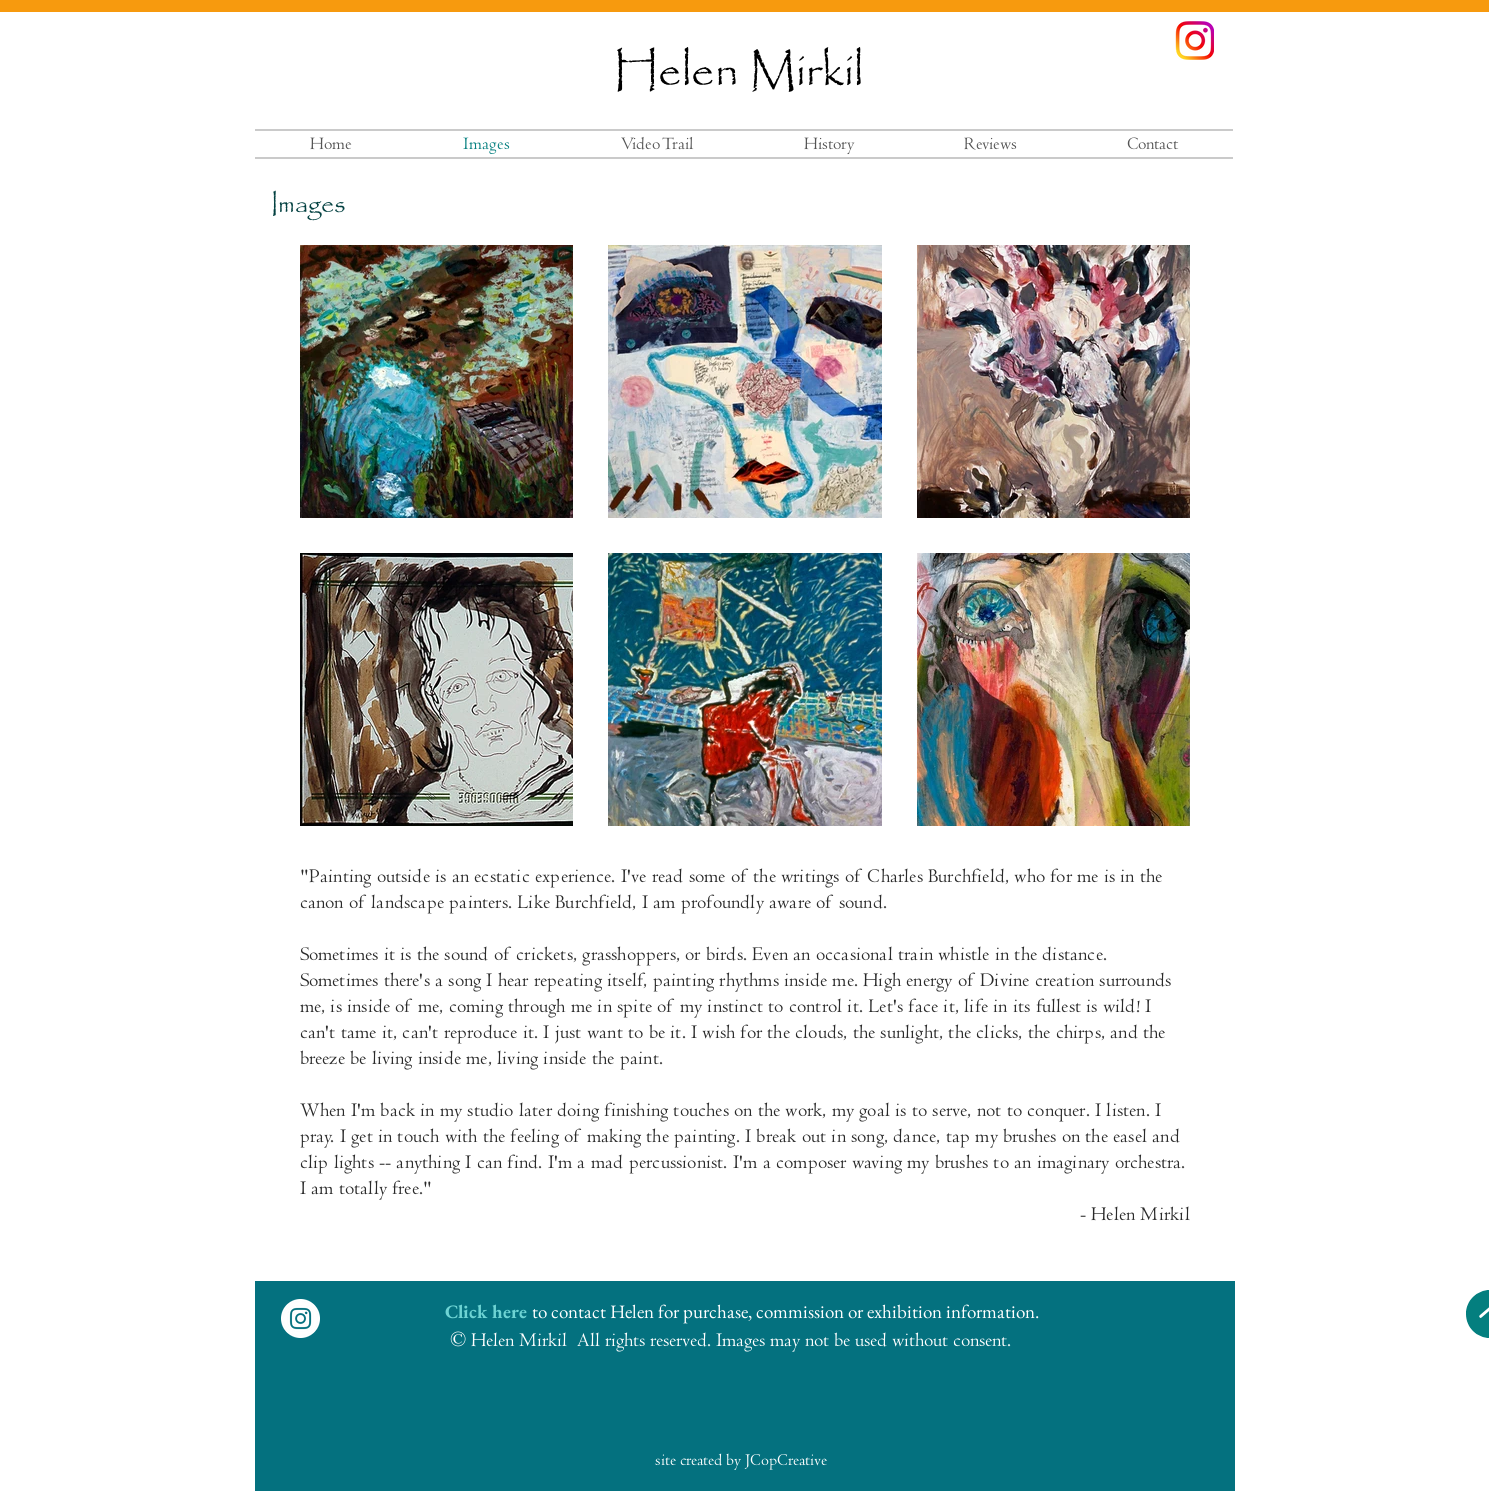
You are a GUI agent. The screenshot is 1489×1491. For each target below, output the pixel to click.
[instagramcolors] (1194, 40)
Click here (486, 1311)
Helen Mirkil (738, 73)
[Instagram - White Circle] (300, 1318)
